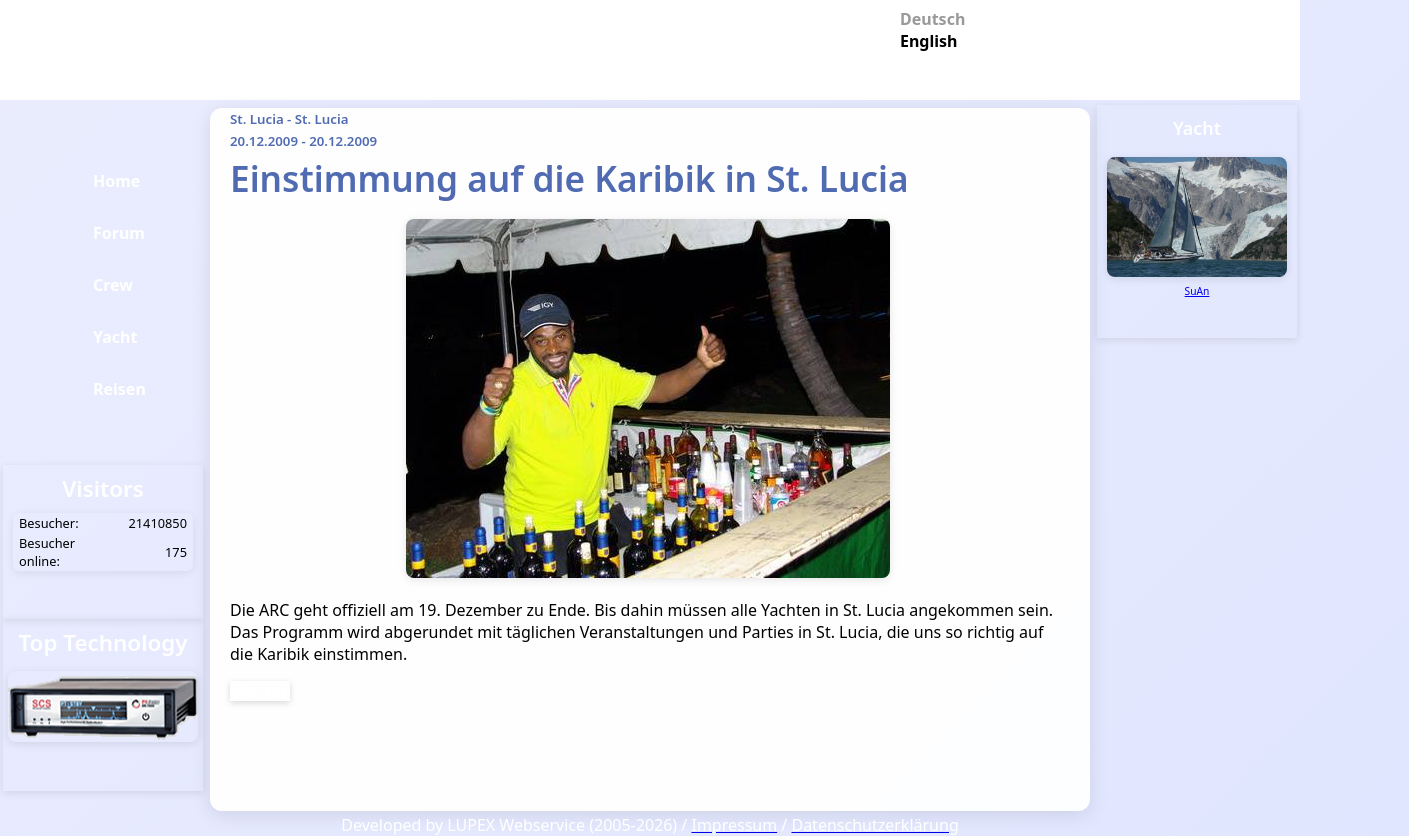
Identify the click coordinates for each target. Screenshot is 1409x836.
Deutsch (925, 17)
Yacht (115, 337)
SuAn (1197, 291)
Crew (113, 285)
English (925, 39)
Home (116, 181)
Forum (119, 233)
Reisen (119, 389)
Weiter (260, 691)
